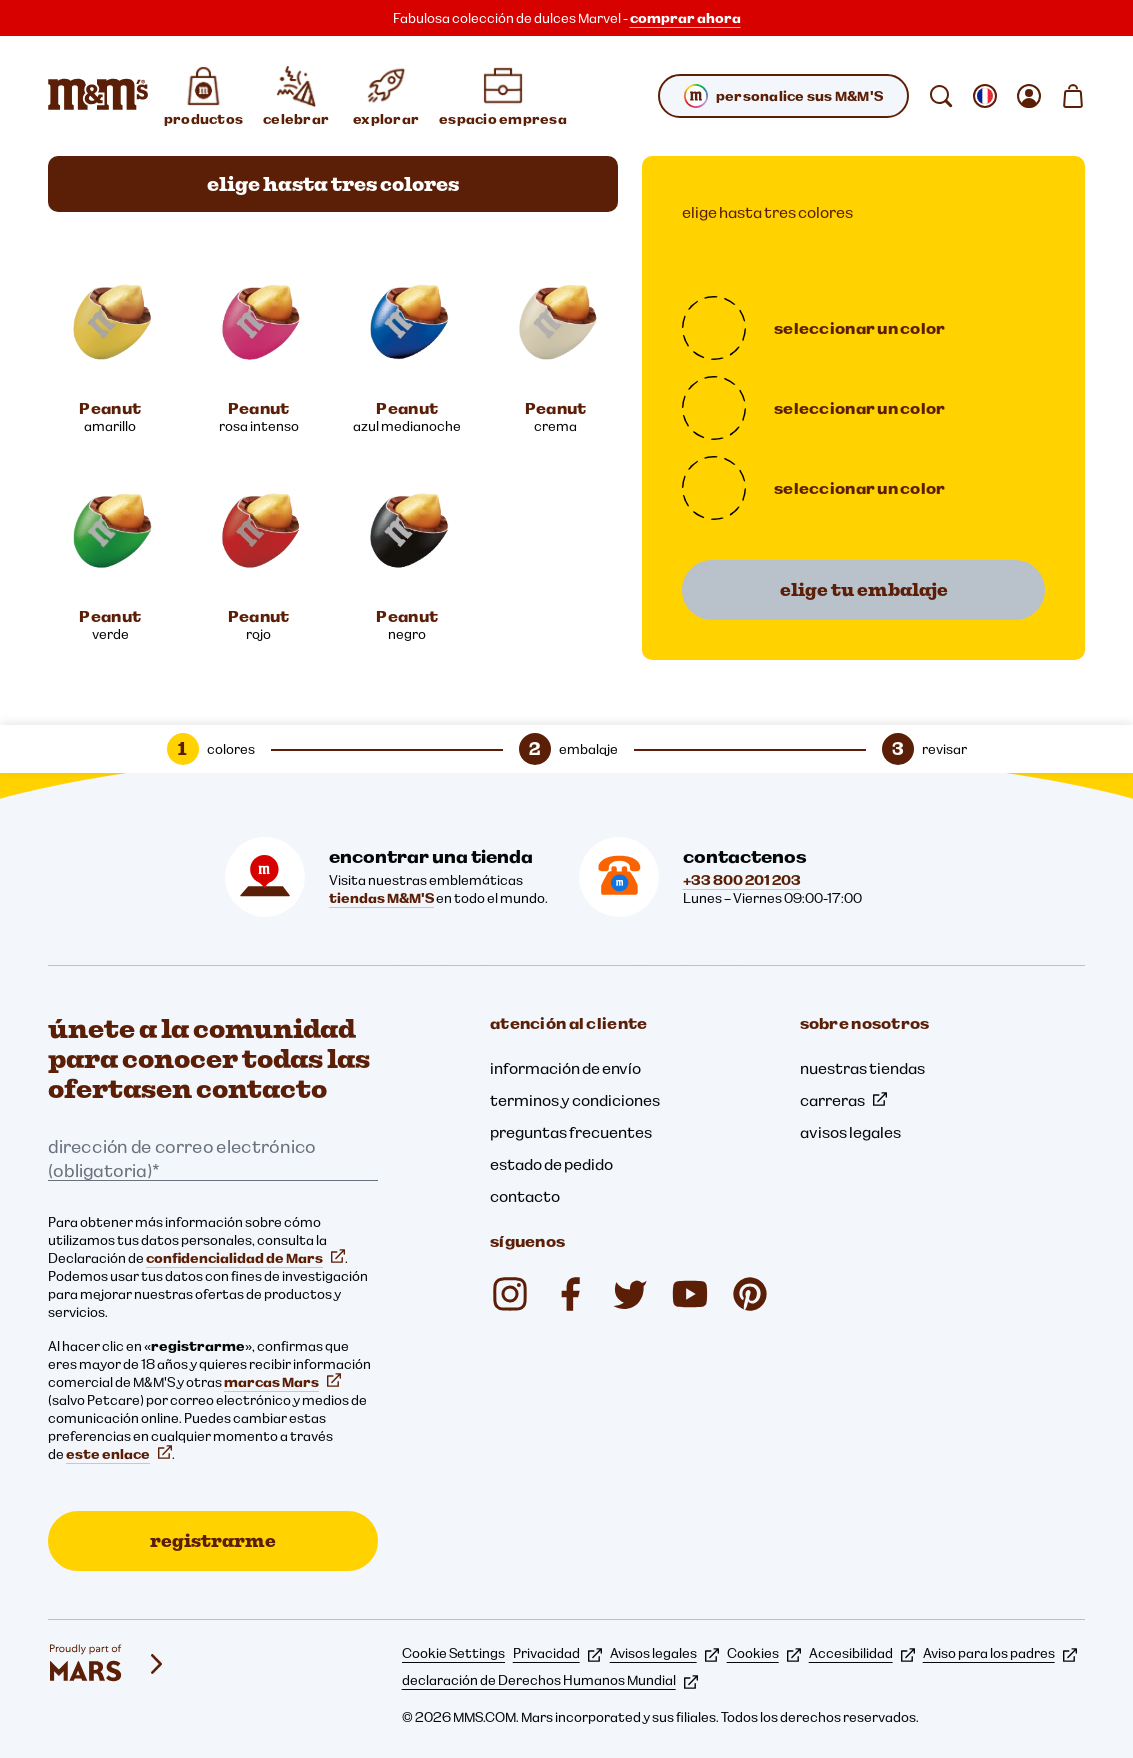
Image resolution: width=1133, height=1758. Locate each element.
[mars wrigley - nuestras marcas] (108, 1664)
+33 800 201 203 (742, 880)
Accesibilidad (862, 1653)
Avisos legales (664, 1653)
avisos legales (850, 1132)
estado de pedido (551, 1164)
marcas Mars (282, 1382)
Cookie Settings (453, 1653)
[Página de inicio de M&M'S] (98, 96)
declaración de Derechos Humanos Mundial (550, 1680)
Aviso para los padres (1000, 1653)
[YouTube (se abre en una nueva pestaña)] (690, 1294)
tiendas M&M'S (381, 898)
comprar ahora (685, 18)
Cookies (764, 1653)
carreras (843, 1100)
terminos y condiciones (575, 1100)
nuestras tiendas (862, 1068)
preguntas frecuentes (571, 1132)
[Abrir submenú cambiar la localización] (985, 96)
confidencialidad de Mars (245, 1258)
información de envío (565, 1068)
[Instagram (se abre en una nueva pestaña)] (510, 1294)
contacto (525, 1196)
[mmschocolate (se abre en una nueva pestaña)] (750, 1294)
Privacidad (557, 1653)
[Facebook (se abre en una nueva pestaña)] (570, 1294)
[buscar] (941, 96)
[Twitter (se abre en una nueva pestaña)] (630, 1294)
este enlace (119, 1454)
